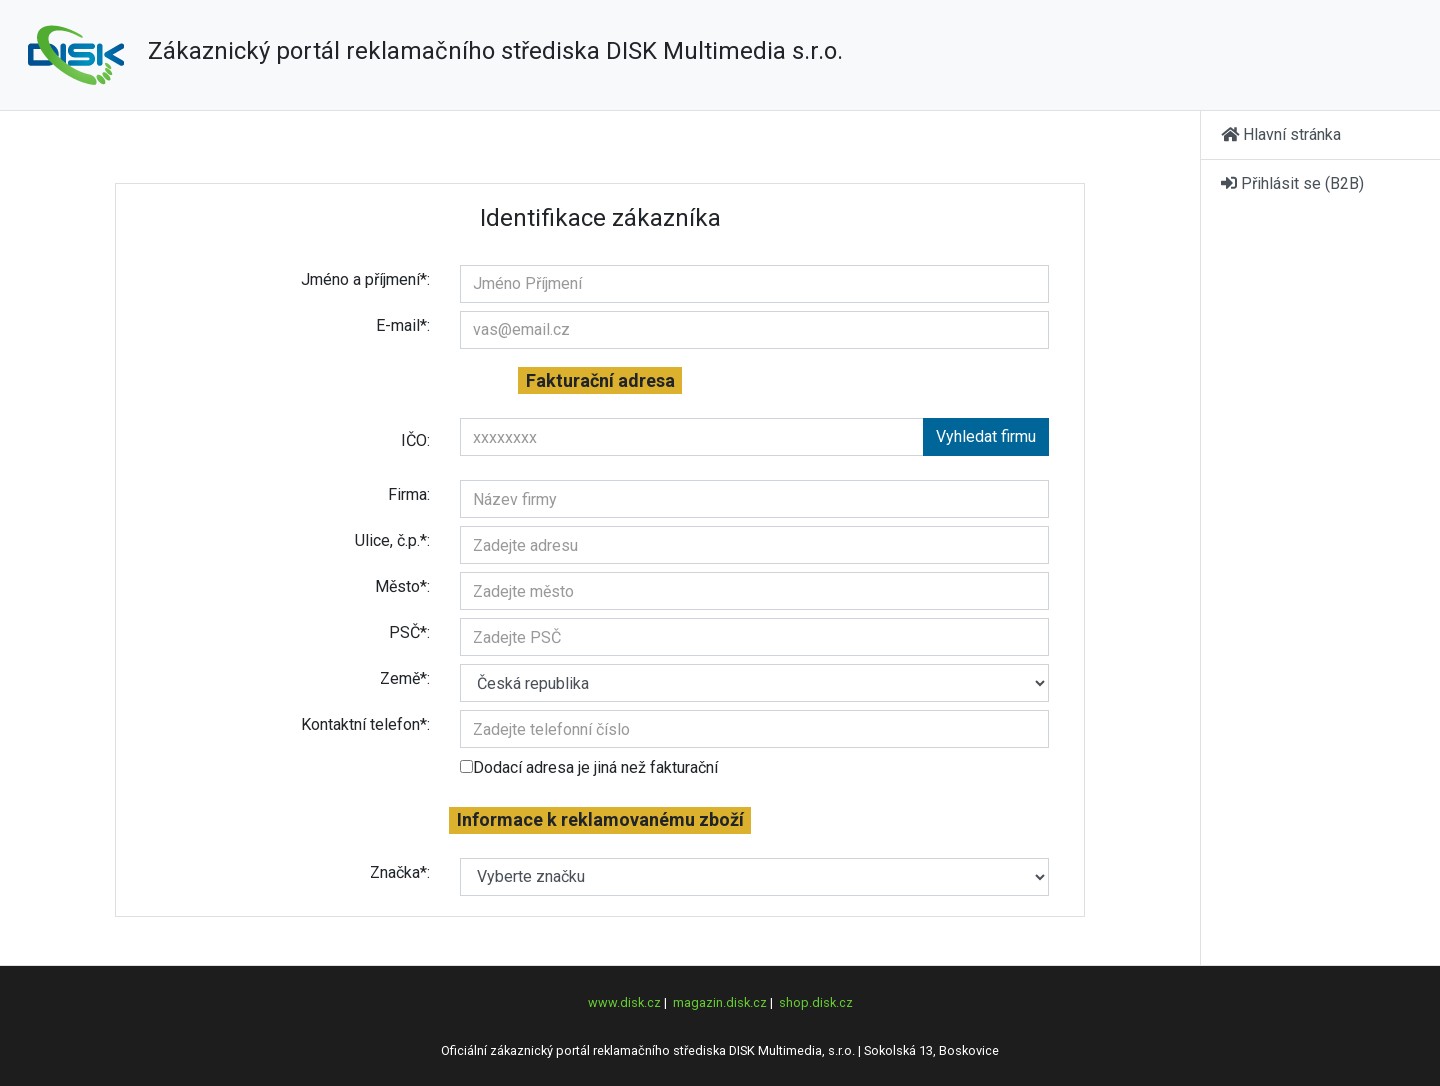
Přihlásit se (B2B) (1292, 183)
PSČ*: (409, 632)
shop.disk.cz (816, 1002)
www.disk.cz (624, 1002)
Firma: (409, 494)
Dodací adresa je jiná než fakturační (589, 767)
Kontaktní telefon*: (365, 724)
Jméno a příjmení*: (365, 279)
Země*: (405, 678)
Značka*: (400, 872)
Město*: (402, 586)
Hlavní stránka (1281, 134)
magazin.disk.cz (720, 1002)
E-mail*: (403, 325)
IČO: (415, 440)
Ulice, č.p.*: (392, 540)
